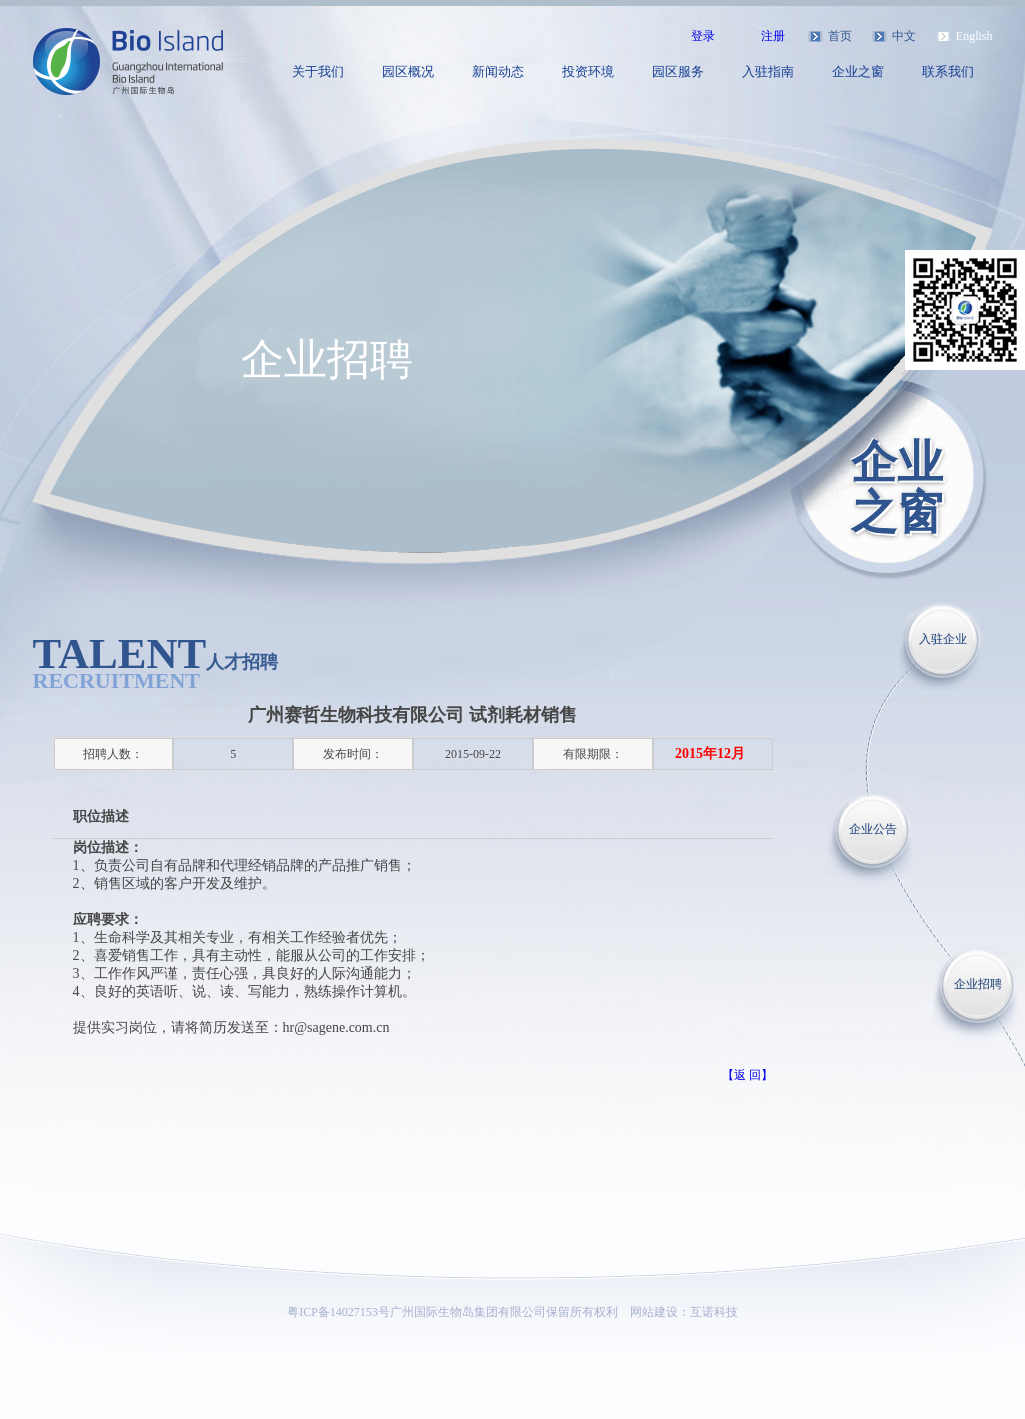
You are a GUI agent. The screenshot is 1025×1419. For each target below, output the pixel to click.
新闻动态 (498, 71)
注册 (773, 36)
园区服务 (678, 71)
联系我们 (948, 71)
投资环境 (588, 71)
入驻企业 (943, 639)
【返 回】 (747, 1075)
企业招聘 (978, 984)
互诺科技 (714, 1312)
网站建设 (654, 1312)
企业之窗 (858, 71)
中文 (904, 36)
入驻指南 (768, 71)
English (974, 36)
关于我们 (318, 71)
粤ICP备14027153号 (338, 1312)
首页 (840, 36)
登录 (703, 36)
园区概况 (408, 71)
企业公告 (873, 829)
